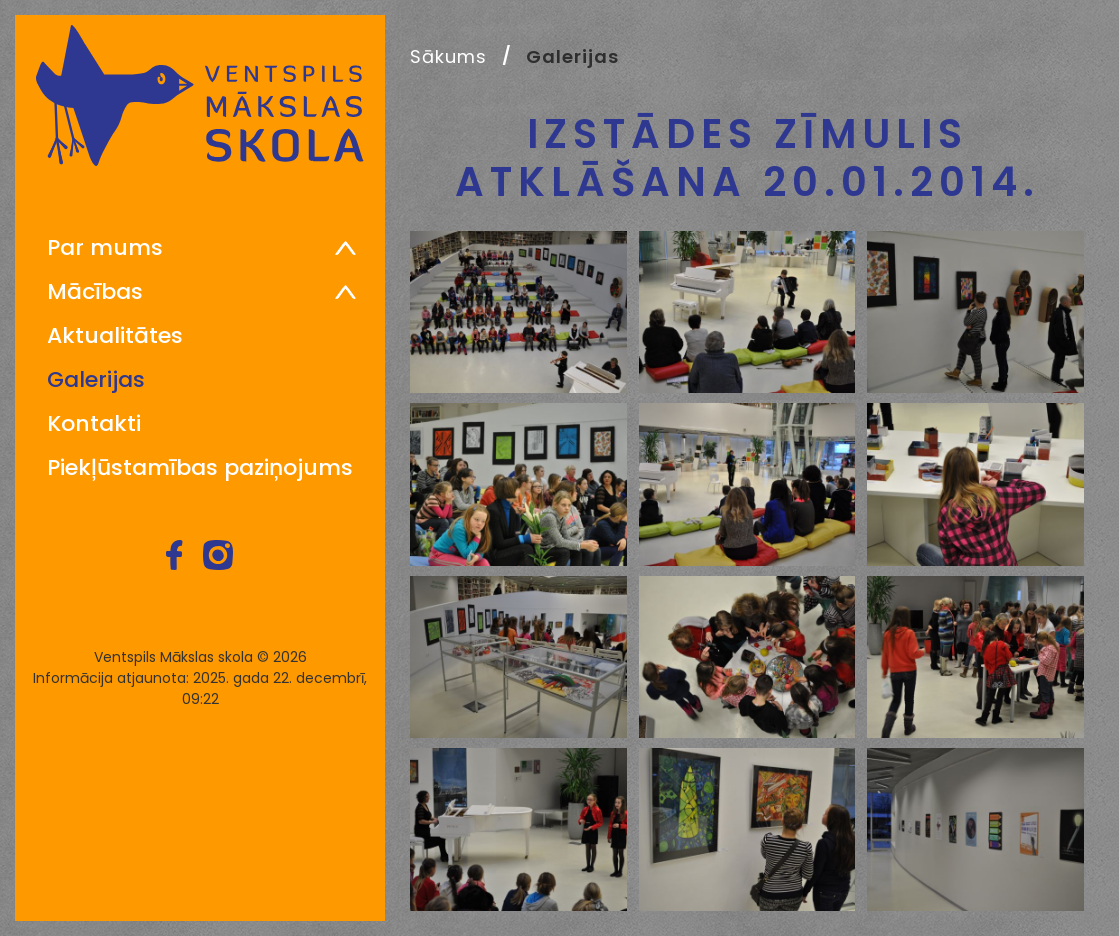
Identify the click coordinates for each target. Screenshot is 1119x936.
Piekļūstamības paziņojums (200, 468)
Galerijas (96, 380)
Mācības (95, 292)
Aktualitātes (115, 336)
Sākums (448, 56)
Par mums (105, 248)
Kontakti (94, 424)
